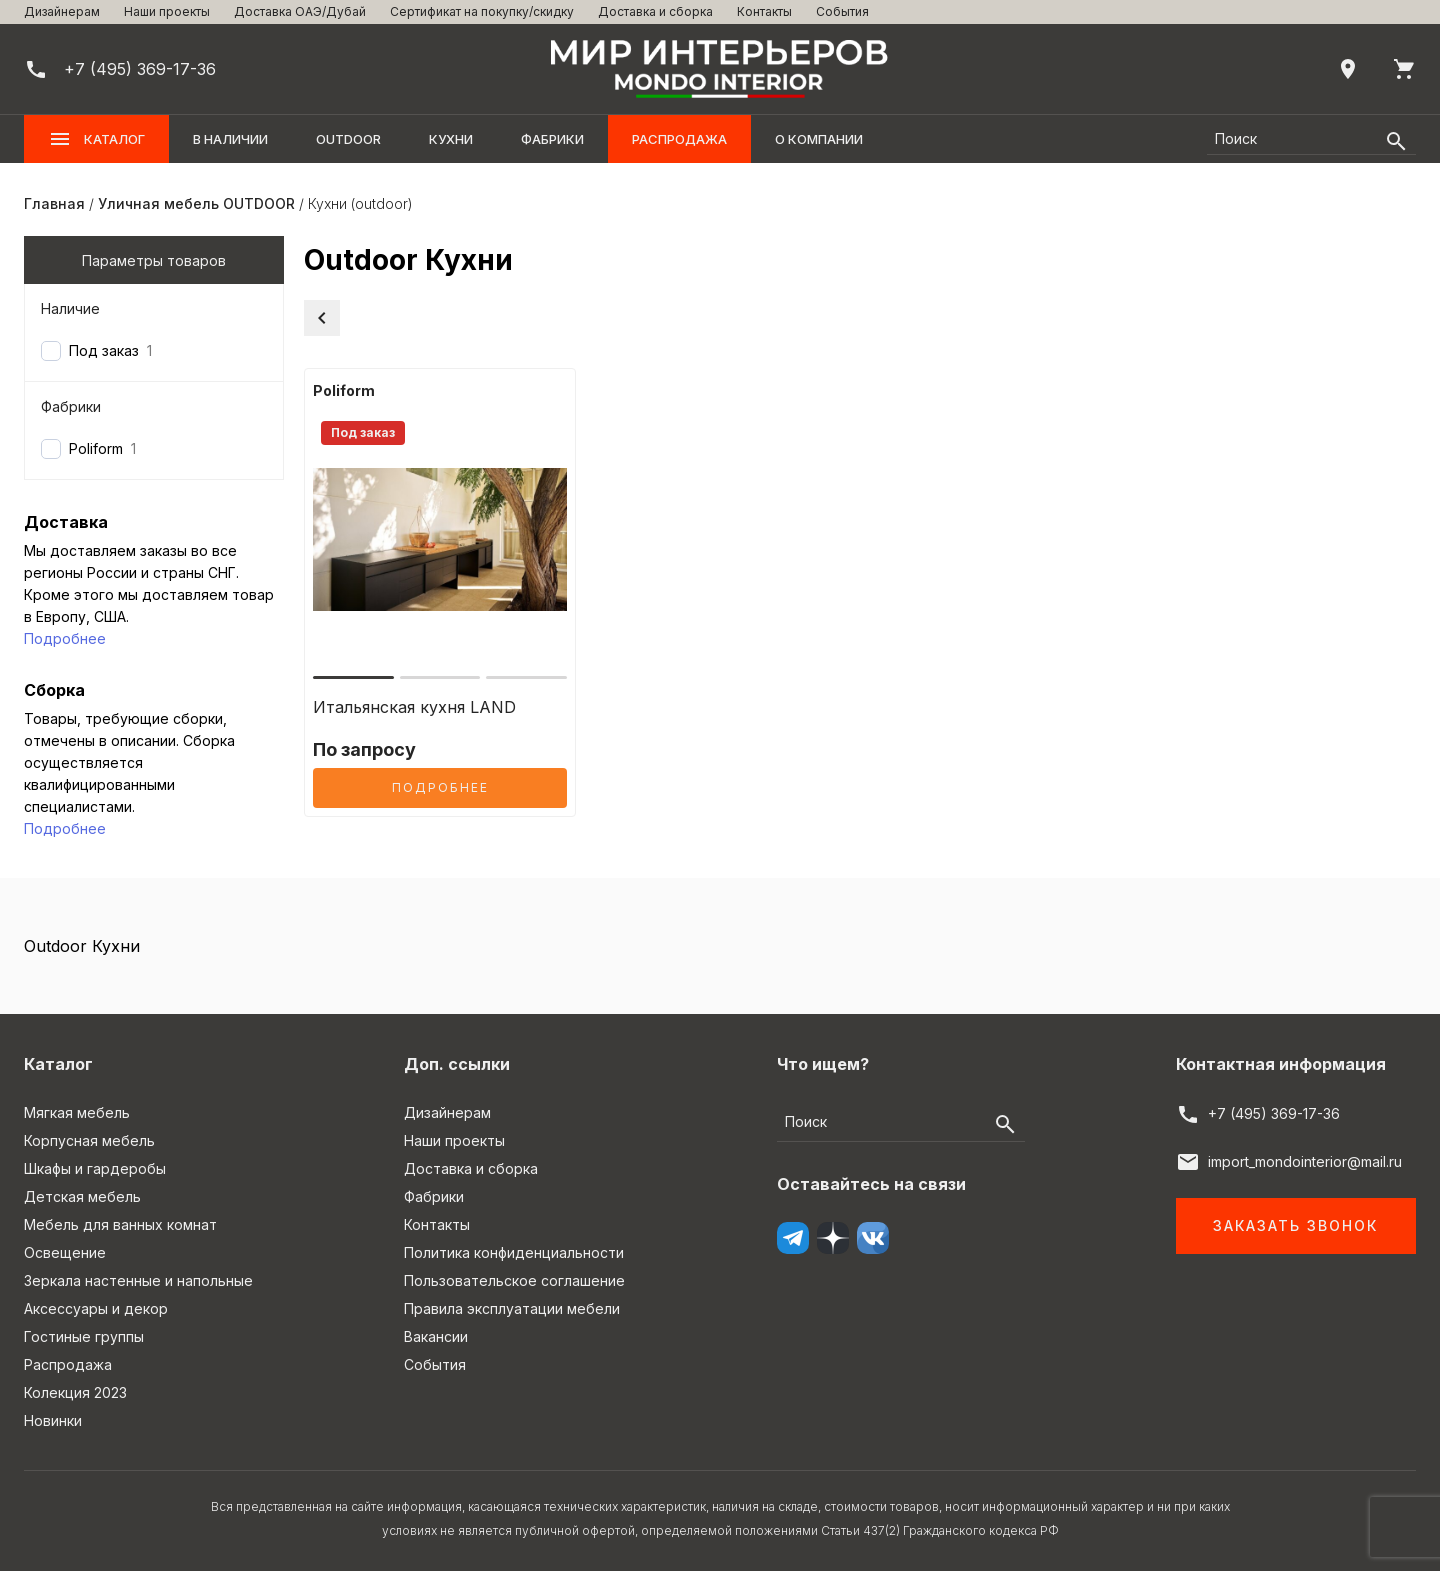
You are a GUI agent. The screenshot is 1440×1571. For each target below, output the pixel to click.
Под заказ (104, 350)
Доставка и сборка (655, 11)
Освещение (65, 1252)
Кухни (451, 139)
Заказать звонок (1295, 1225)
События (842, 11)
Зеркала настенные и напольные (138, 1280)
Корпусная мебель (89, 1140)
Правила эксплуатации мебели (512, 1308)
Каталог (96, 139)
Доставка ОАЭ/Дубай (300, 11)
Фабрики (552, 139)
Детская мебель (82, 1196)
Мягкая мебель (77, 1112)
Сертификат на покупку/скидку (482, 11)
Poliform (96, 448)
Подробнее (65, 638)
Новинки (53, 1420)
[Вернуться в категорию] (322, 318)
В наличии (230, 139)
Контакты (764, 11)
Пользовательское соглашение (514, 1280)
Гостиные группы (84, 1336)
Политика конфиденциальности (514, 1252)
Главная (54, 203)
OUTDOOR (348, 139)
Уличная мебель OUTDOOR (196, 203)
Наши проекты (167, 11)
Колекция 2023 (75, 1392)
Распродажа (679, 139)
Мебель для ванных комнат (120, 1224)
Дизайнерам (62, 11)
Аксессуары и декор (96, 1308)
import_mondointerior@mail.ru (1305, 1161)
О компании (819, 139)
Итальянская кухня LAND (414, 707)
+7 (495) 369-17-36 (1274, 1113)
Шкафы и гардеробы (95, 1168)
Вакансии (436, 1336)
